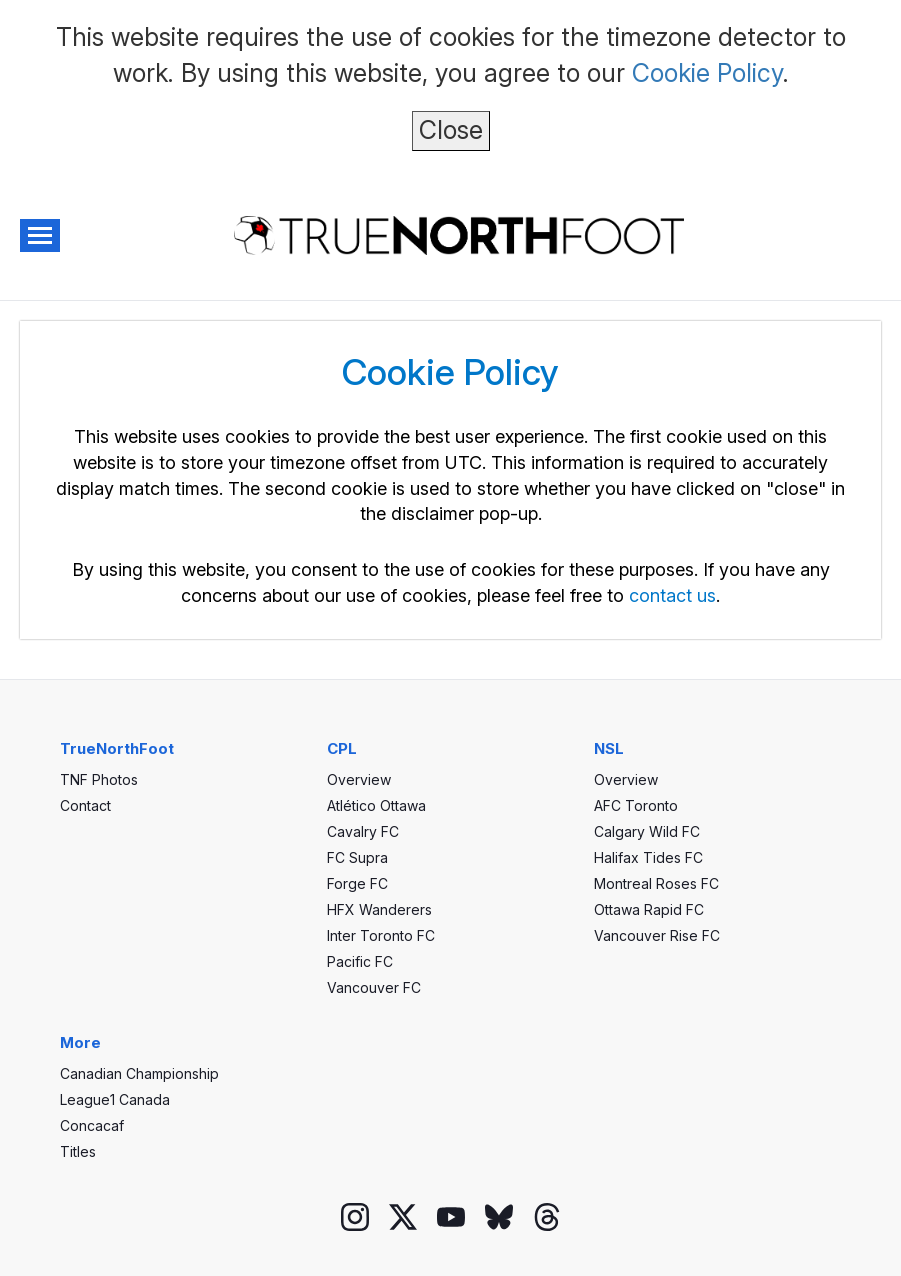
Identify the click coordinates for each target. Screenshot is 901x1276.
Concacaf (92, 1125)
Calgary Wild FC (647, 831)
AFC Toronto (636, 805)
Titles (78, 1151)
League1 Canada (115, 1099)
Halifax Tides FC (648, 857)
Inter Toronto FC (381, 935)
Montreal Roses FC (656, 883)
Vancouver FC (374, 987)
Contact (85, 805)
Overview (359, 779)
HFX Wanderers (379, 909)
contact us (672, 595)
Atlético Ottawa (376, 805)
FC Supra (357, 857)
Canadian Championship (139, 1073)
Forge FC (357, 883)
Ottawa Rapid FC (649, 909)
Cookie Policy (707, 73)
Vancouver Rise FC (657, 935)
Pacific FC (360, 961)
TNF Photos (99, 779)
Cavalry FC (363, 831)
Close (451, 130)
